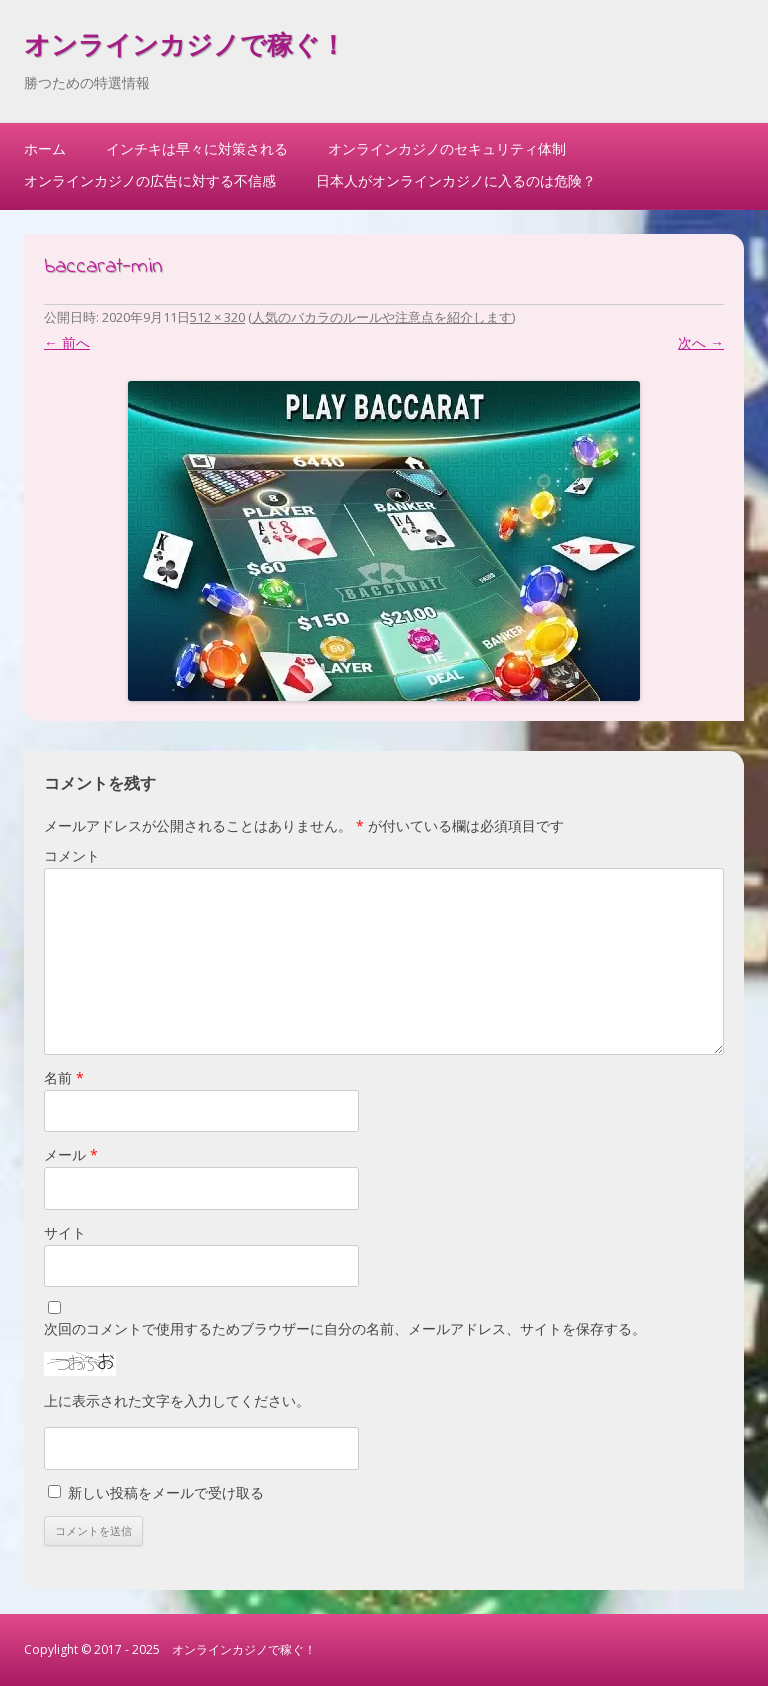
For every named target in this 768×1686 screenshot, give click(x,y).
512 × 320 (217, 317)
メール (71, 1154)
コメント (72, 855)
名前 (64, 1077)
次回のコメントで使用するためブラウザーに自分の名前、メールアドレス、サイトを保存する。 (345, 1328)
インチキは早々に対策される (197, 148)
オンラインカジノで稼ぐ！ (185, 48)
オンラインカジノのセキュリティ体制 (447, 148)
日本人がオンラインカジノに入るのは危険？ (456, 180)
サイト (65, 1232)
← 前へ (67, 342)
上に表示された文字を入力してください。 (177, 1400)
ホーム (45, 148)
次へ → (701, 342)
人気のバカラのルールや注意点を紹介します (382, 317)
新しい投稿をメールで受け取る (166, 1492)
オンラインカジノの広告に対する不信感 (150, 180)
